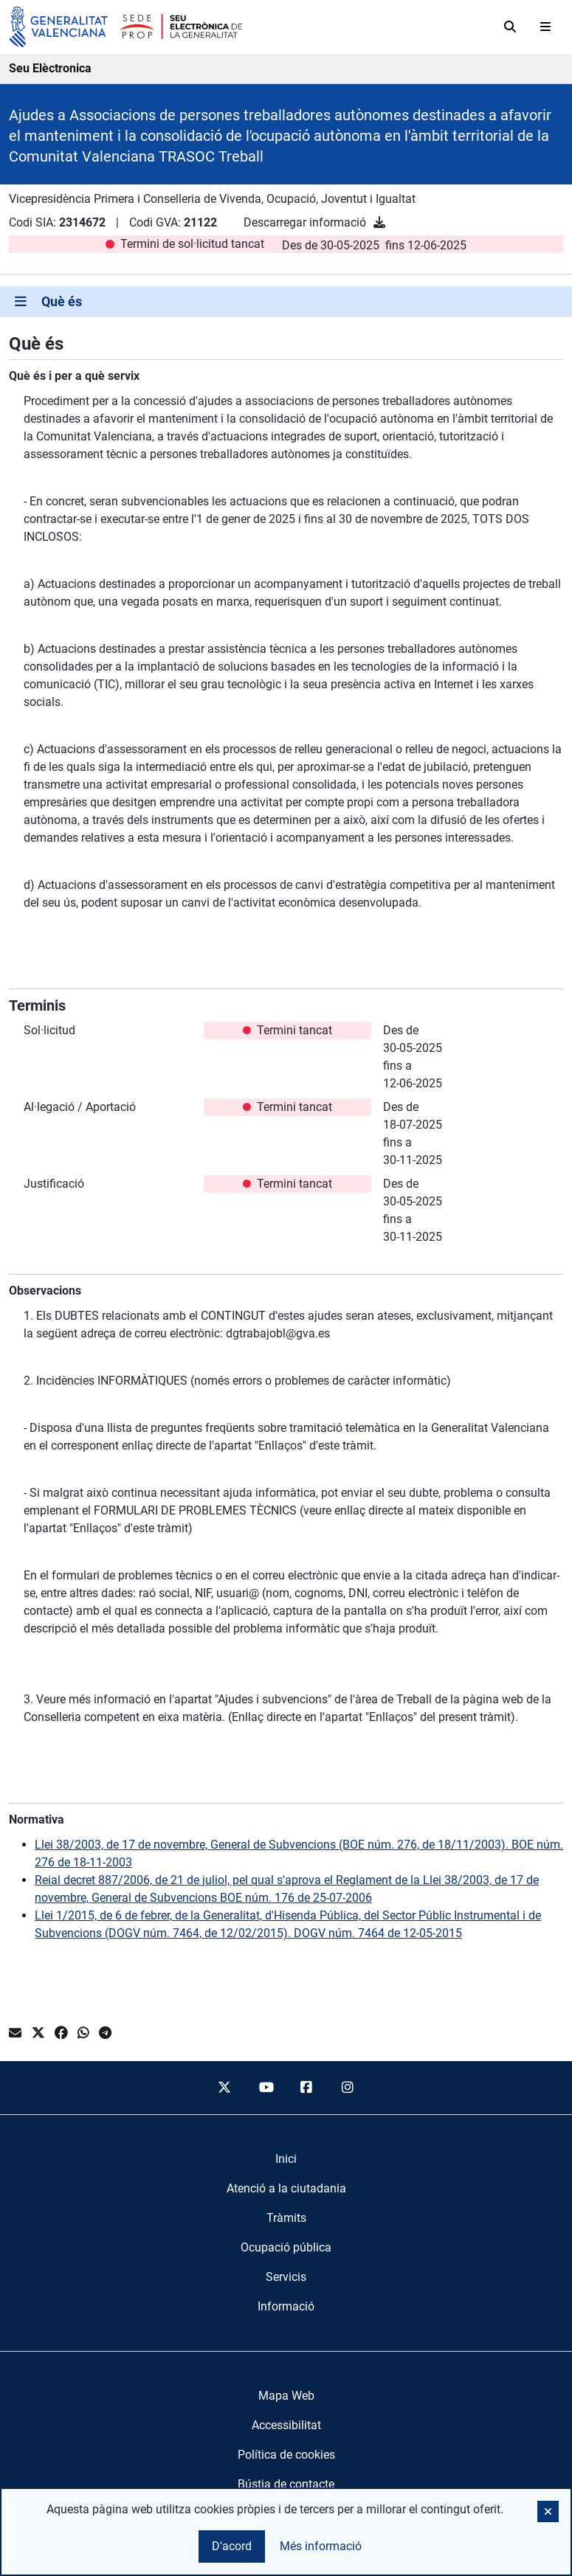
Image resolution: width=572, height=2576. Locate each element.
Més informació (321, 2546)
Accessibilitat (286, 2425)
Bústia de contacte (286, 2484)
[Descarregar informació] (379, 222)
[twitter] (224, 2087)
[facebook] (307, 2087)
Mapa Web (286, 2396)
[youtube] (265, 2087)
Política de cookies (286, 2455)
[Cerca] (510, 26)
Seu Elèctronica (50, 68)
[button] (548, 2511)
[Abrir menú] (545, 26)
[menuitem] (286, 2159)
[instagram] (347, 2087)
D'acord (232, 2546)
